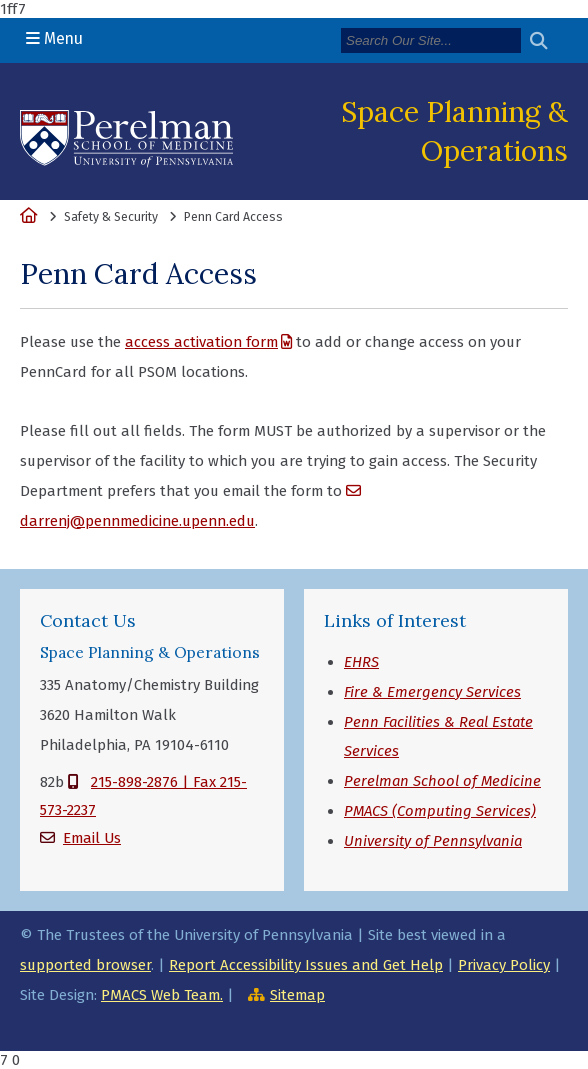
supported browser (85, 965)
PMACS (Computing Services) (440, 811)
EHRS (361, 662)
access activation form (201, 342)
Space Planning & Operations (454, 131)
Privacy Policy (504, 965)
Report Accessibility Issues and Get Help (306, 965)
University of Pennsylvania (433, 841)
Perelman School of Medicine (442, 781)
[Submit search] (546, 41)
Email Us (92, 838)
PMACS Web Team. (162, 995)
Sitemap (297, 995)
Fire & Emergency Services (432, 692)
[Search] (431, 40)
